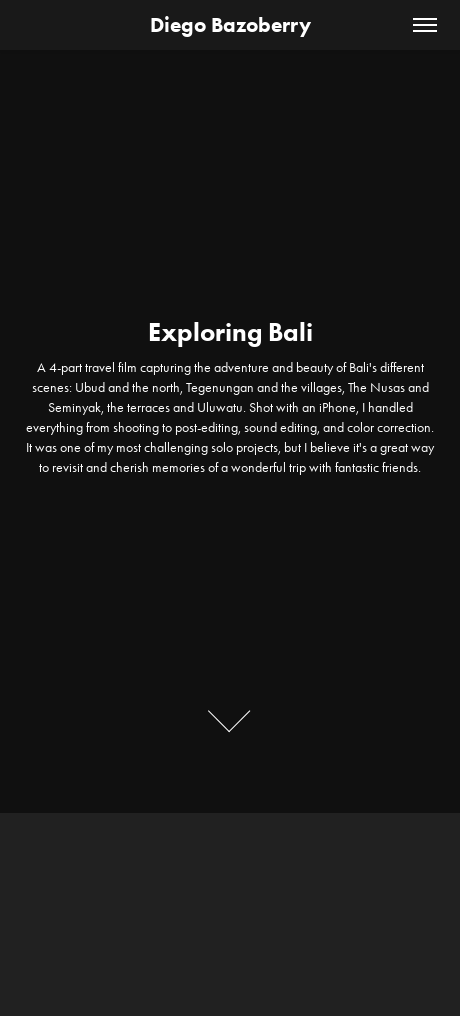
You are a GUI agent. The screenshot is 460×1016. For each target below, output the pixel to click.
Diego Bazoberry (230, 24)
